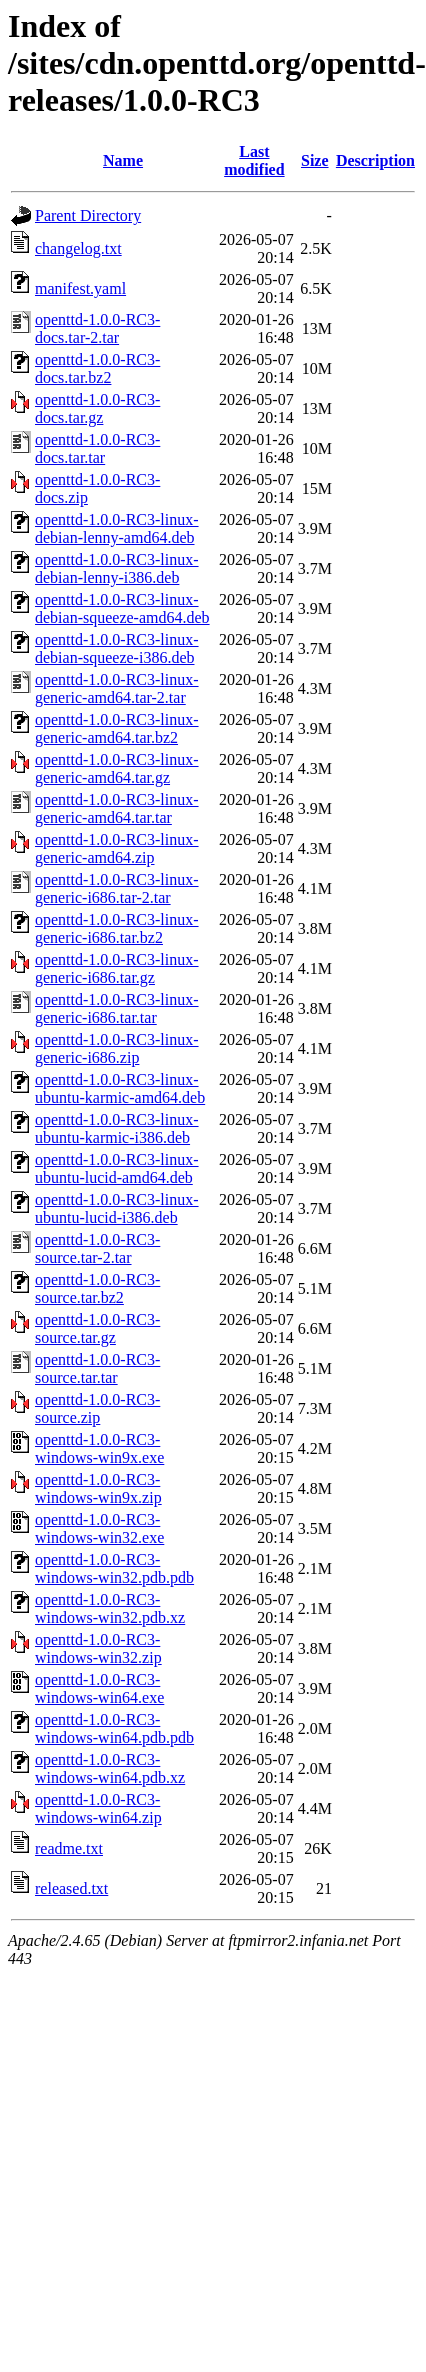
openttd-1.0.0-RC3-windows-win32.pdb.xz (110, 1608)
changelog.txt (78, 248)
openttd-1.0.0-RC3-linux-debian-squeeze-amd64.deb (122, 608)
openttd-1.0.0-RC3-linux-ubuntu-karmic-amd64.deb (120, 1088)
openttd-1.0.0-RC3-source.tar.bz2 (97, 1288)
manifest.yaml (80, 288)
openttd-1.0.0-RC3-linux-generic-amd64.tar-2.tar (117, 688)
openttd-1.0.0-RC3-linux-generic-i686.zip (117, 1048)
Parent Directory (88, 215)
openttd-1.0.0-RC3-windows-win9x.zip (98, 1488)
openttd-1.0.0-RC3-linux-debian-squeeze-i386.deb (117, 648)
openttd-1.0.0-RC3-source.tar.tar (97, 1368)
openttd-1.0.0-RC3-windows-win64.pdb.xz (110, 1768)
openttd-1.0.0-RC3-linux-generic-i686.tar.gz (117, 968)
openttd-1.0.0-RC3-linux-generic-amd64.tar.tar (117, 808)
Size (315, 160)
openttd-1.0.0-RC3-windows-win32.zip (98, 1648)
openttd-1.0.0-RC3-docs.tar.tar (97, 448)
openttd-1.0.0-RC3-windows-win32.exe (99, 1528)
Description (375, 160)
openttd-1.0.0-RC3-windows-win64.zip (98, 1808)
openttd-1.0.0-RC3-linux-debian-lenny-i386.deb (117, 568)
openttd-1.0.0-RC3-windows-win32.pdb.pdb (114, 1568)
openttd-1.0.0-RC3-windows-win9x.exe (99, 1448)
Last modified (254, 160)
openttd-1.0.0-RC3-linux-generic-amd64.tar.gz (117, 768)
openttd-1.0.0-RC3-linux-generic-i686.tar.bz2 (117, 928)
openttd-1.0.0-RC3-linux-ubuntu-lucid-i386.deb (117, 1208)
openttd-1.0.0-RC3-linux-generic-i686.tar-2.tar (117, 888)
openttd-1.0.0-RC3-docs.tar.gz (97, 408)
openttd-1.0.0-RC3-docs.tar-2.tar (97, 328)
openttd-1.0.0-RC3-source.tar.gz (97, 1328)
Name (123, 160)
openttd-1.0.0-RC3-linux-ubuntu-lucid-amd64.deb (117, 1168)
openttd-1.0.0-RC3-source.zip (97, 1408)
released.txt (71, 1888)
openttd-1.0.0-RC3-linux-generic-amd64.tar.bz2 (117, 728)
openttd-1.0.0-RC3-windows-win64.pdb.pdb (114, 1728)
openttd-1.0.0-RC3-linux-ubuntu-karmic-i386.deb (117, 1128)
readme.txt (69, 1848)
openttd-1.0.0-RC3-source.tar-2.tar (97, 1248)
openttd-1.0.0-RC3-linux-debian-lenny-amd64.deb (117, 528)
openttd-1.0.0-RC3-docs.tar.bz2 (97, 368)
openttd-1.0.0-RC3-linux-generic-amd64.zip (117, 848)
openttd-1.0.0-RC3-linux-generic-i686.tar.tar (117, 1008)
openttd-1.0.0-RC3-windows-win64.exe (99, 1688)
